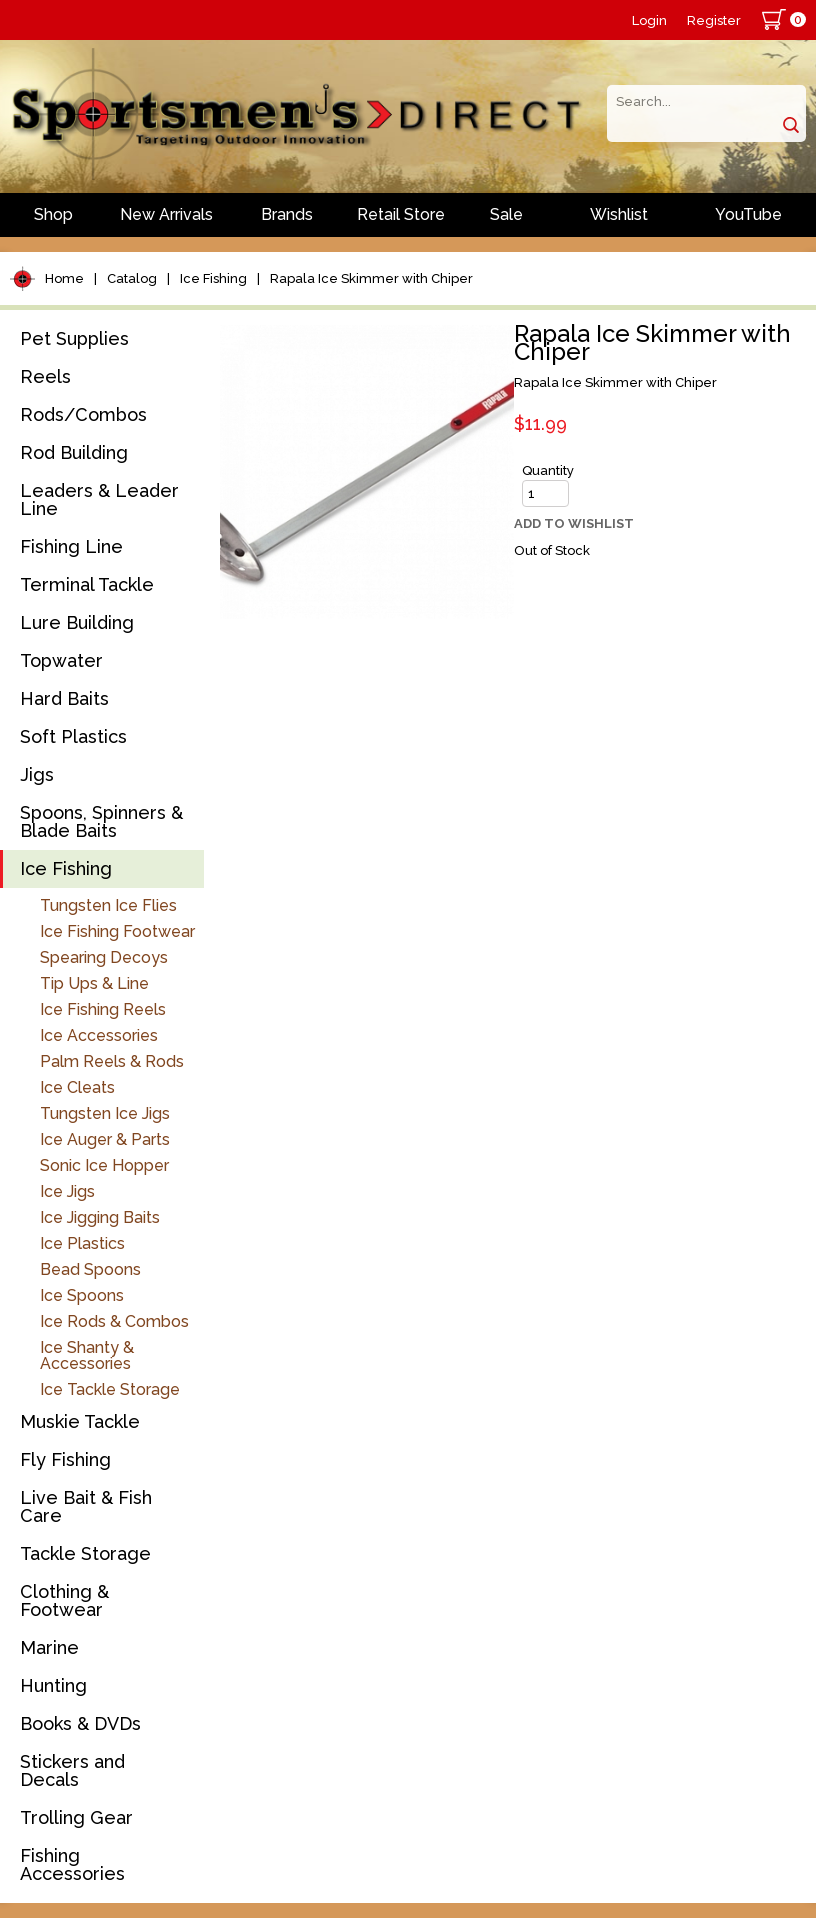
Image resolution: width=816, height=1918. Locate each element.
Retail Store (401, 214)
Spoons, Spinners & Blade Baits (101, 821)
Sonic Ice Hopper (104, 1165)
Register (714, 20)
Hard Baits (64, 698)
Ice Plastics (82, 1243)
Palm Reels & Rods (112, 1061)
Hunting (53, 1685)
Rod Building (74, 452)
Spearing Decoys (104, 957)
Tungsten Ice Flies (108, 905)
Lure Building (77, 622)
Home (64, 278)
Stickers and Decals (72, 1770)
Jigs (37, 774)
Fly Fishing (65, 1459)
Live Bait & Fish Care (86, 1506)
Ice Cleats (77, 1087)
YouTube (748, 214)
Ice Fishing (213, 278)
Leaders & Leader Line (99, 499)
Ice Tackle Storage (110, 1389)
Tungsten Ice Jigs (105, 1113)
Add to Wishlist (574, 523)
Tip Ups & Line (94, 983)
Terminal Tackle (87, 584)
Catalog (132, 278)
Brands (287, 214)
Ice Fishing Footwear (117, 931)
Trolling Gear (76, 1817)
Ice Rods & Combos (114, 1321)
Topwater (61, 660)
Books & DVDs (80, 1723)
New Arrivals (166, 214)
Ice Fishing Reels (103, 1009)
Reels (45, 376)
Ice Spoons (82, 1295)
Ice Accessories (99, 1035)
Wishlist (619, 214)
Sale (506, 214)
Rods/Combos (83, 414)
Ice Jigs (67, 1191)
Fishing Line (71, 546)
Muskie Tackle (80, 1421)
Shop (53, 214)
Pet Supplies (74, 338)
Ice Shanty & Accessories (87, 1355)
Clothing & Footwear (64, 1600)
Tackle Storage (85, 1553)
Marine (49, 1647)
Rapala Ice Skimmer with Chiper (371, 278)
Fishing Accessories (72, 1864)
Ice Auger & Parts (105, 1139)
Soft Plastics (73, 736)
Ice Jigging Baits (100, 1217)
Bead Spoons (90, 1269)
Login (649, 20)
